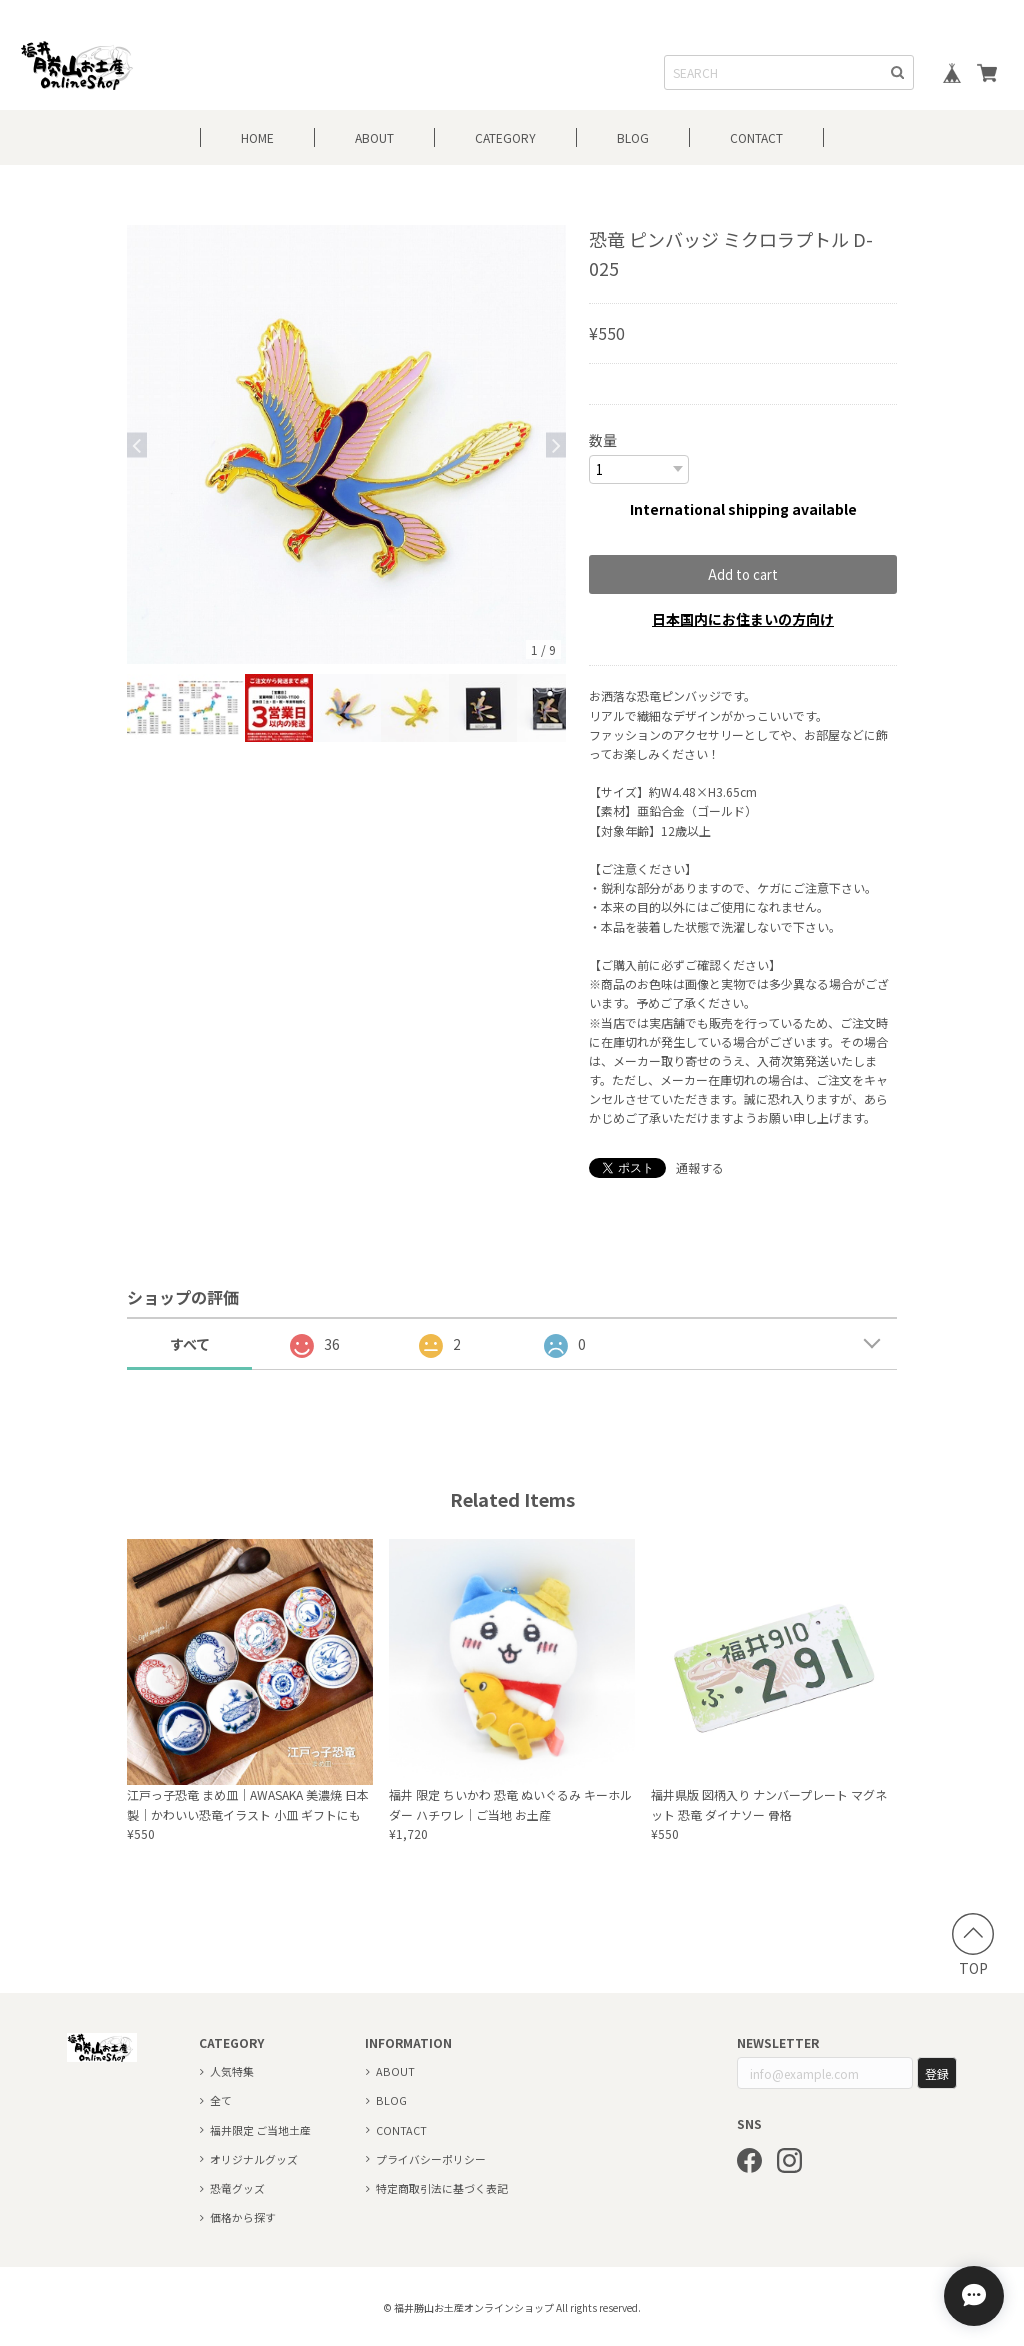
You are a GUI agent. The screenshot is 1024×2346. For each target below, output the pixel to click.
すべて (190, 1343)
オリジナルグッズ (254, 2158)
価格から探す (243, 2216)
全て (221, 2099)
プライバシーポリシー (431, 2158)
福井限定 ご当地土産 (260, 2129)
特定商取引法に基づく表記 (442, 2187)
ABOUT (374, 137)
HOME (257, 137)
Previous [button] (137, 444)
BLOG (633, 137)
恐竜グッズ (237, 2187)
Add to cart (743, 573)
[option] (346, 444)
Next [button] (556, 444)
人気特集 (232, 2070)
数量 (603, 440)
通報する (700, 1166)
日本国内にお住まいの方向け (743, 618)
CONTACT (756, 137)
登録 (937, 2072)
